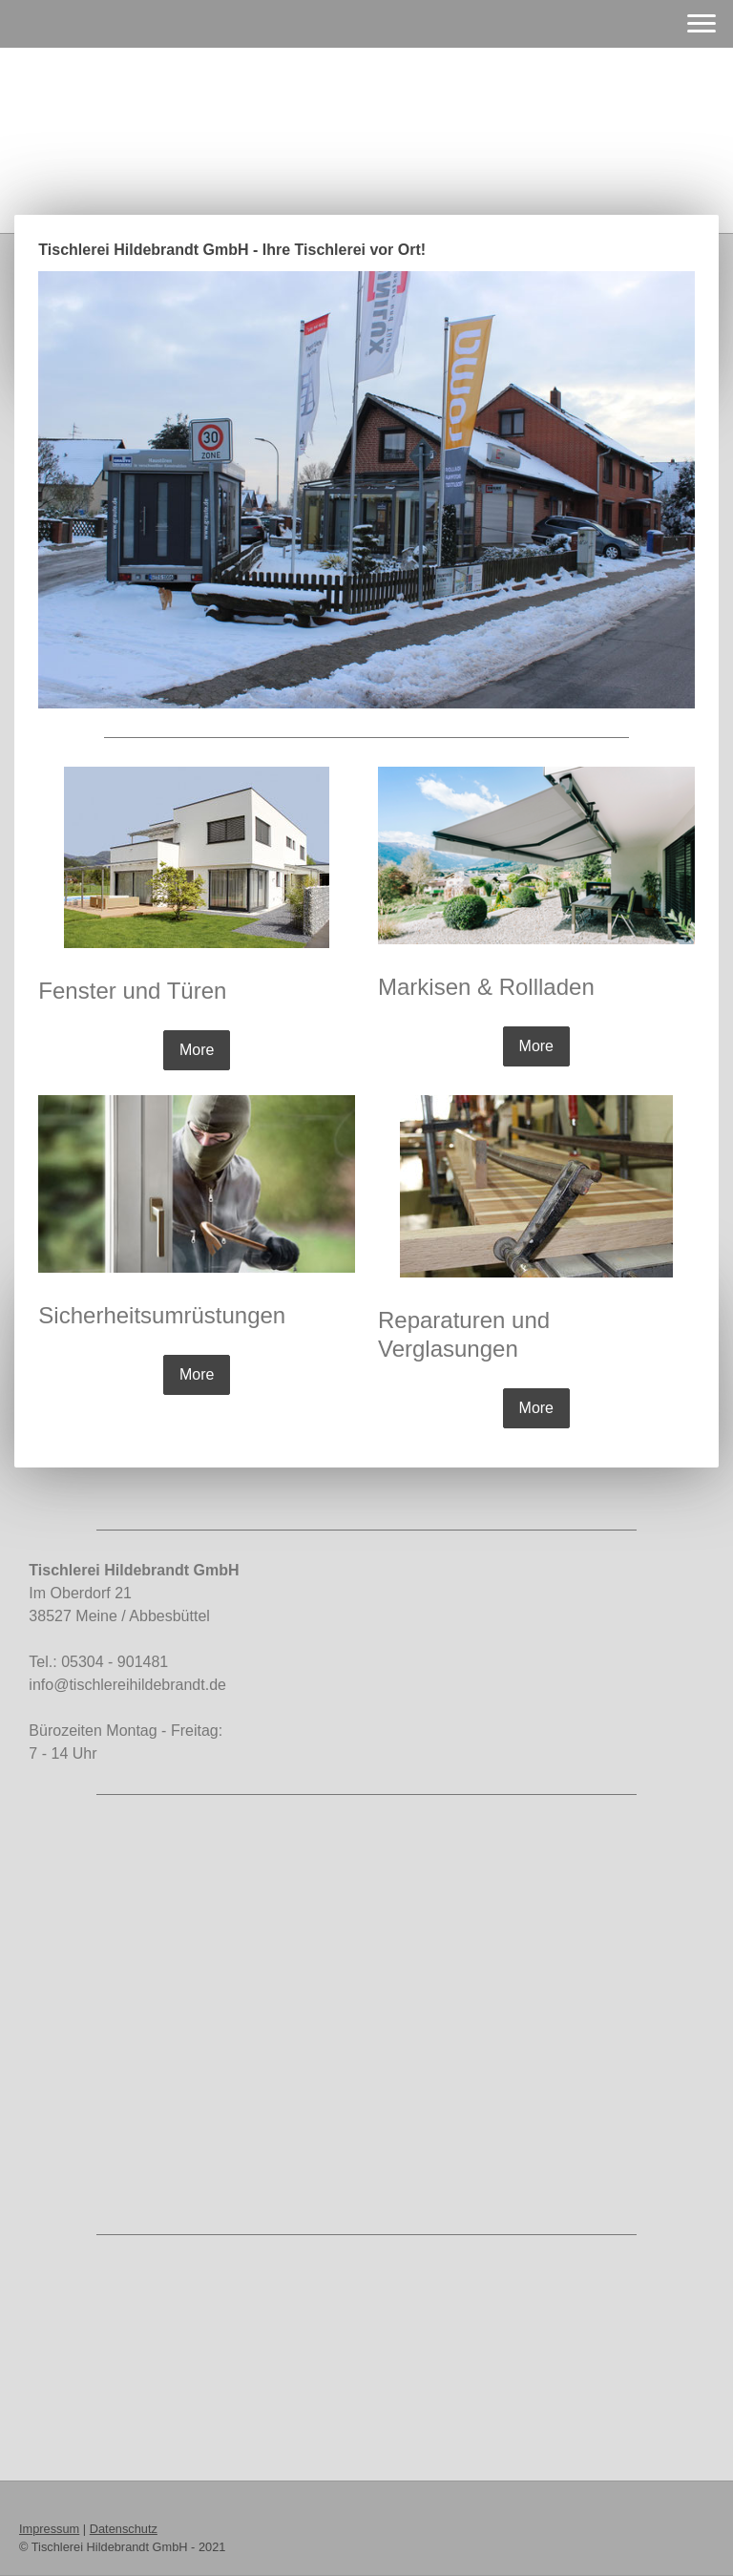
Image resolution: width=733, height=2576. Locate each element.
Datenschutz (123, 2529)
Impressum (49, 2529)
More (196, 1050)
